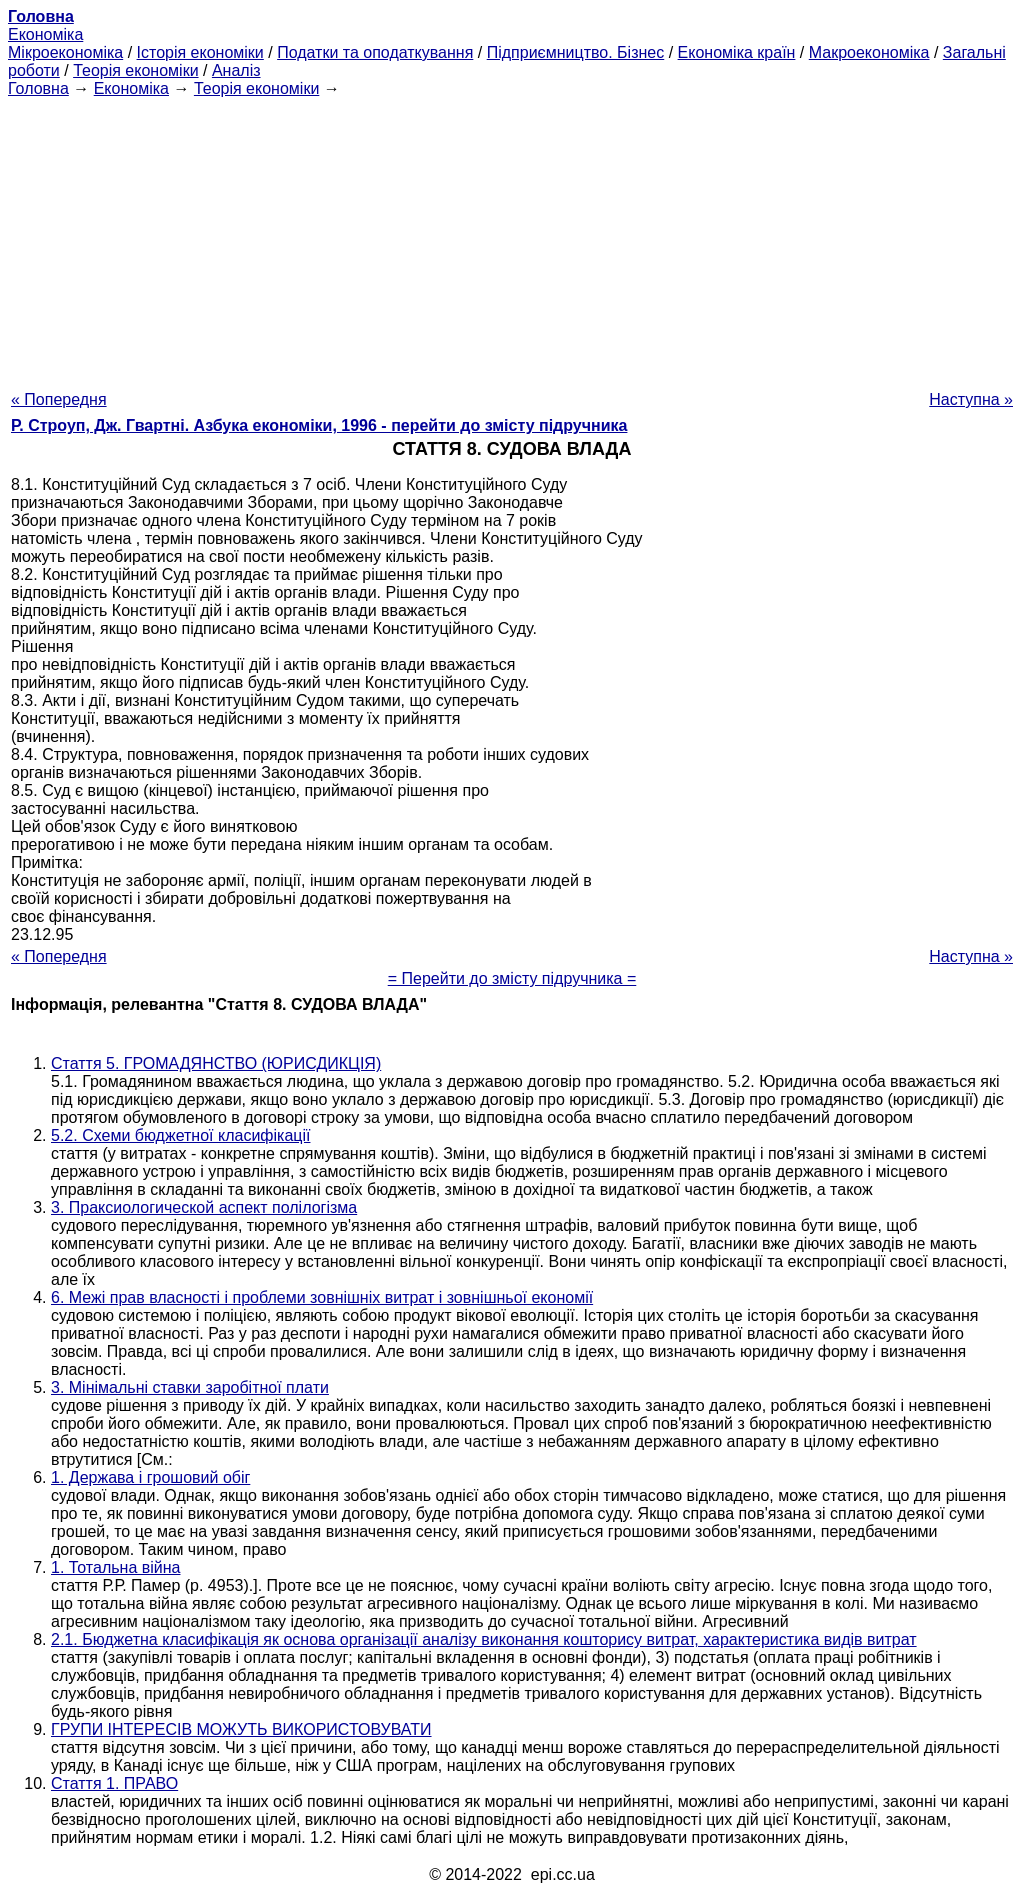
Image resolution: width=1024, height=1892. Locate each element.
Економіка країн (737, 52)
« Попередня (59, 399)
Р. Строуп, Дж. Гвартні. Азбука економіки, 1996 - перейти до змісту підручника (319, 425)
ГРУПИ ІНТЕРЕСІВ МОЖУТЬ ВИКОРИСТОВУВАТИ (241, 1729)
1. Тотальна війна (115, 1567)
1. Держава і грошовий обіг (150, 1477)
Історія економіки (200, 52)
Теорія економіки (135, 70)
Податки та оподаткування (375, 52)
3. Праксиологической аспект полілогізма (204, 1207)
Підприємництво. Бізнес (576, 52)
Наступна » (971, 399)
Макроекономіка (869, 52)
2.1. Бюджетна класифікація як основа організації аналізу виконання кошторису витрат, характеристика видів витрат (484, 1639)
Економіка (45, 34)
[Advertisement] (512, 238)
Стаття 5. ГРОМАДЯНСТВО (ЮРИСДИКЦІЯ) (216, 1063)
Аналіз (236, 70)
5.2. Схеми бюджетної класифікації (180, 1135)
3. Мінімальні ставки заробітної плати (190, 1387)
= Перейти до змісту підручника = (512, 978)
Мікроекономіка (65, 52)
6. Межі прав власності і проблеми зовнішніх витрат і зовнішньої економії (322, 1297)
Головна (38, 88)
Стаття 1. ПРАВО (114, 1783)
